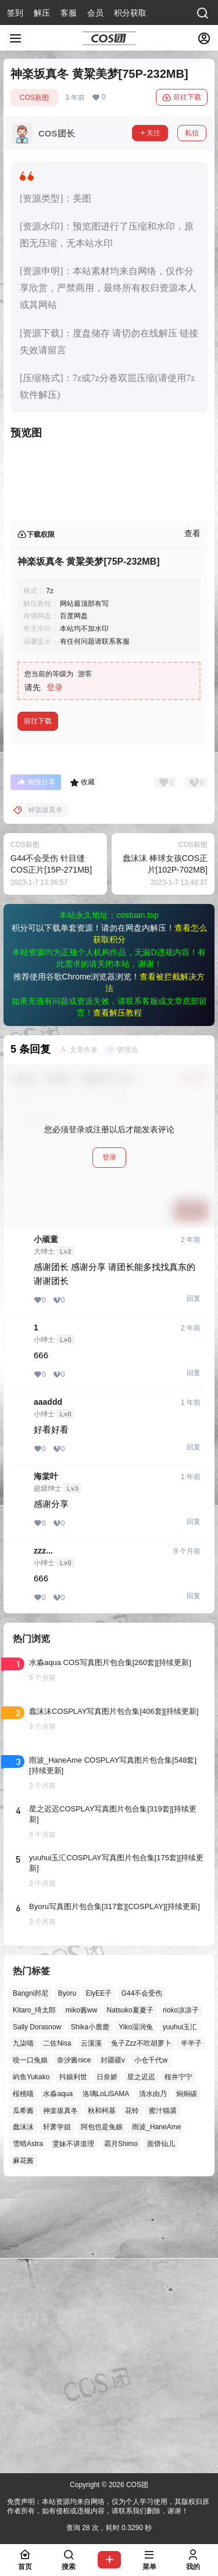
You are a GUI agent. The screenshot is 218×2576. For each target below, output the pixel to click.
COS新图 (34, 98)
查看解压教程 (117, 1293)
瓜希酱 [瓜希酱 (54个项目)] (23, 2391)
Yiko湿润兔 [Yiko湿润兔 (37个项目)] (136, 2307)
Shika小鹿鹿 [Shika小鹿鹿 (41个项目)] (90, 2307)
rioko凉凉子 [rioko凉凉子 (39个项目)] (181, 2290)
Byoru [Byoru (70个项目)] (67, 2274)
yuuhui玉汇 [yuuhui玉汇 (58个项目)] (180, 2307)
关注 (150, 133)
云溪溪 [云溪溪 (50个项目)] (91, 2324)
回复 (194, 1579)
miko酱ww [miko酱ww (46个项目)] (81, 2290)
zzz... (43, 1831)
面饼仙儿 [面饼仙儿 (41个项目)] (161, 2424)
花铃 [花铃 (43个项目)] (132, 2391)
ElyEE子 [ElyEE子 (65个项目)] (99, 2274)
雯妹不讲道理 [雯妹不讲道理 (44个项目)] (73, 2424)
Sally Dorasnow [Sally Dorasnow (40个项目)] (37, 2307)
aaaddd (48, 1682)
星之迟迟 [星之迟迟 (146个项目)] (141, 2357)
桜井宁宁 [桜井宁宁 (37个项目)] (178, 2357)
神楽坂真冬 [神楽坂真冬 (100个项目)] (60, 2391)
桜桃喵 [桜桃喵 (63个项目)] (23, 2374)
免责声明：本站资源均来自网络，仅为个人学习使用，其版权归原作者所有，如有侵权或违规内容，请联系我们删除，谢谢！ (108, 2507)
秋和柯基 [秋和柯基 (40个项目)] (102, 2391)
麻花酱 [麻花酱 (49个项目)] (23, 2441)
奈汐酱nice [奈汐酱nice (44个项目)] (74, 2341)
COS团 (136, 2485)
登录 (55, 968)
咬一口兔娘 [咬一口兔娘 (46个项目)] (30, 2341)
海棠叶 (46, 1757)
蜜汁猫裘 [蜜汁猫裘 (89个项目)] (163, 2391)
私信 (192, 133)
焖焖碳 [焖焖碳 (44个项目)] (186, 2374)
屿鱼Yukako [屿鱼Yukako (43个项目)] (31, 2357)
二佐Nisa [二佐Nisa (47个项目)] (57, 2324)
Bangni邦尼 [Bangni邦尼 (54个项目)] (30, 2274)
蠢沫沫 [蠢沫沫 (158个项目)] (23, 2407)
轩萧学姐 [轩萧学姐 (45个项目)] (57, 2407)
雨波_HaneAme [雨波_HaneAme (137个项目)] (156, 2407)
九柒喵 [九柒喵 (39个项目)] (23, 2324)
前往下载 (181, 97)
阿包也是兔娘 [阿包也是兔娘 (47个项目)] (102, 2407)
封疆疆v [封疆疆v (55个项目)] (113, 2341)
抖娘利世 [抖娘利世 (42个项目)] (73, 2357)
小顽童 (46, 1520)
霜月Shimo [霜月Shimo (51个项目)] (121, 2424)
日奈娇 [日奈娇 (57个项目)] (107, 2357)
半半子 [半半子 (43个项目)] (191, 2324)
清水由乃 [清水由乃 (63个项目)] (153, 2374)
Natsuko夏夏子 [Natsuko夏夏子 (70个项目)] (130, 2290)
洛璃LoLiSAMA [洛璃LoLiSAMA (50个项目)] (106, 2374)
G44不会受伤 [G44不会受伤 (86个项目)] (142, 2274)
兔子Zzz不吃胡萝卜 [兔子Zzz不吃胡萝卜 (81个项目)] (141, 2324)
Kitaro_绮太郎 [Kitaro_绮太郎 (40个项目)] (34, 2290)
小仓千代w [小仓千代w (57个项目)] (150, 2341)
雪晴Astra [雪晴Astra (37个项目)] (28, 2424)
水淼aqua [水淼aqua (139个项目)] (58, 2374)
